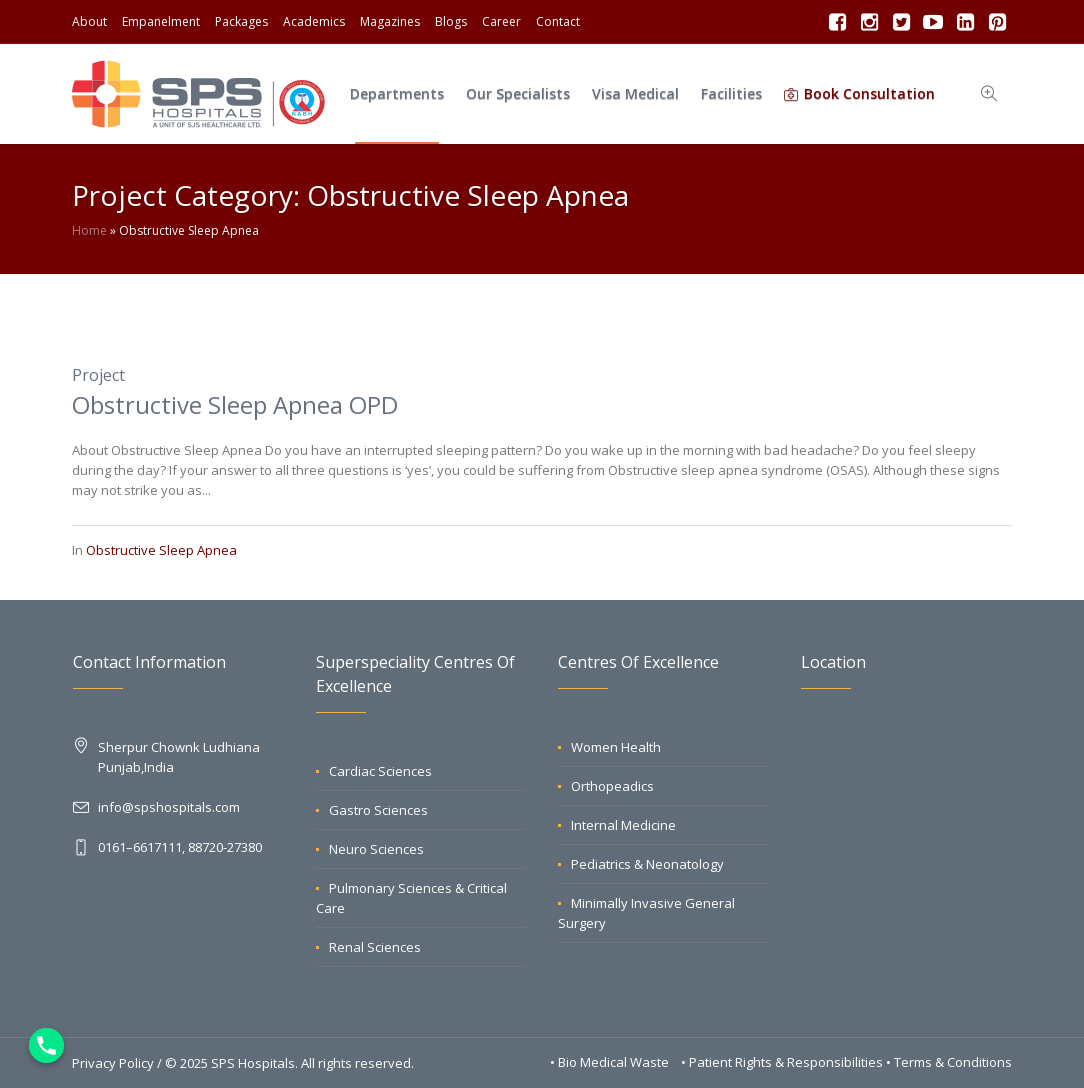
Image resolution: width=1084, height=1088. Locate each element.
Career (501, 21)
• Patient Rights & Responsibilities (783, 1062)
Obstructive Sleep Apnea (161, 550)
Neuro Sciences (376, 849)
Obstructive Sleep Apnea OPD (235, 404)
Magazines (390, 21)
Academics (314, 21)
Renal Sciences (375, 947)
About (89, 21)
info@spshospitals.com (169, 807)
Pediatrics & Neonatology (647, 864)
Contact (558, 21)
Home (89, 230)
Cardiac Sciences (380, 771)
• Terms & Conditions (949, 1062)
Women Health (616, 747)
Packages (241, 21)
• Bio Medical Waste (611, 1062)
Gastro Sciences (378, 810)
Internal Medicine (623, 825)
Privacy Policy (113, 1063)
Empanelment (161, 21)
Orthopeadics (612, 786)
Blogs (451, 21)
